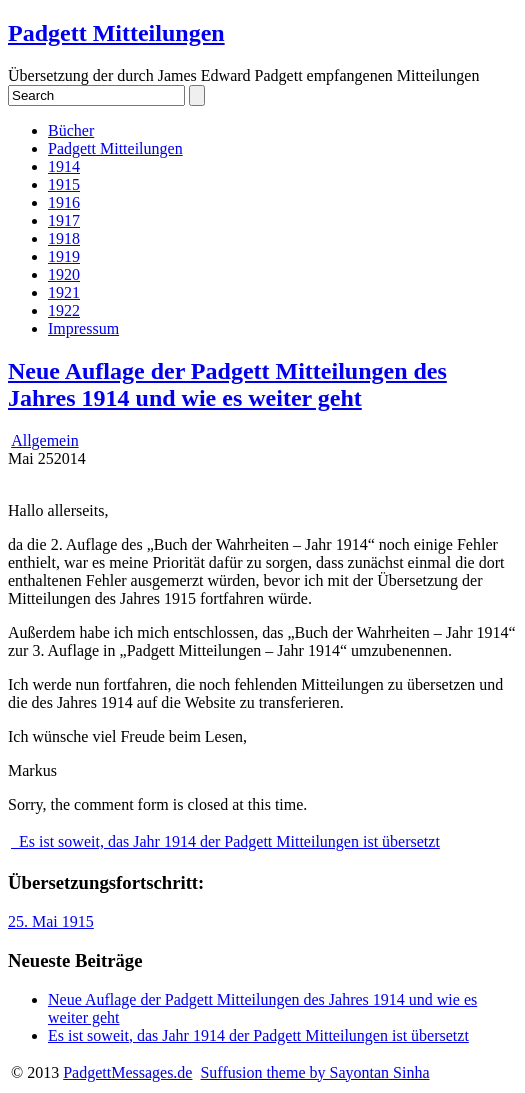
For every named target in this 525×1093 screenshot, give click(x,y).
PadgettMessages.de (127, 1072)
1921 (64, 292)
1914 (64, 166)
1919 (64, 256)
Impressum (83, 328)
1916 (64, 202)
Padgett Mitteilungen (116, 33)
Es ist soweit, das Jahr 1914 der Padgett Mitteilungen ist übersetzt (225, 841)
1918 (64, 238)
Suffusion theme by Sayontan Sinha (314, 1072)
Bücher (71, 130)
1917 (64, 220)
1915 (64, 184)
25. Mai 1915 (51, 921)
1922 (64, 310)
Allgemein (45, 440)
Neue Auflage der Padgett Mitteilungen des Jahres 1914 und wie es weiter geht (227, 384)
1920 (64, 274)
